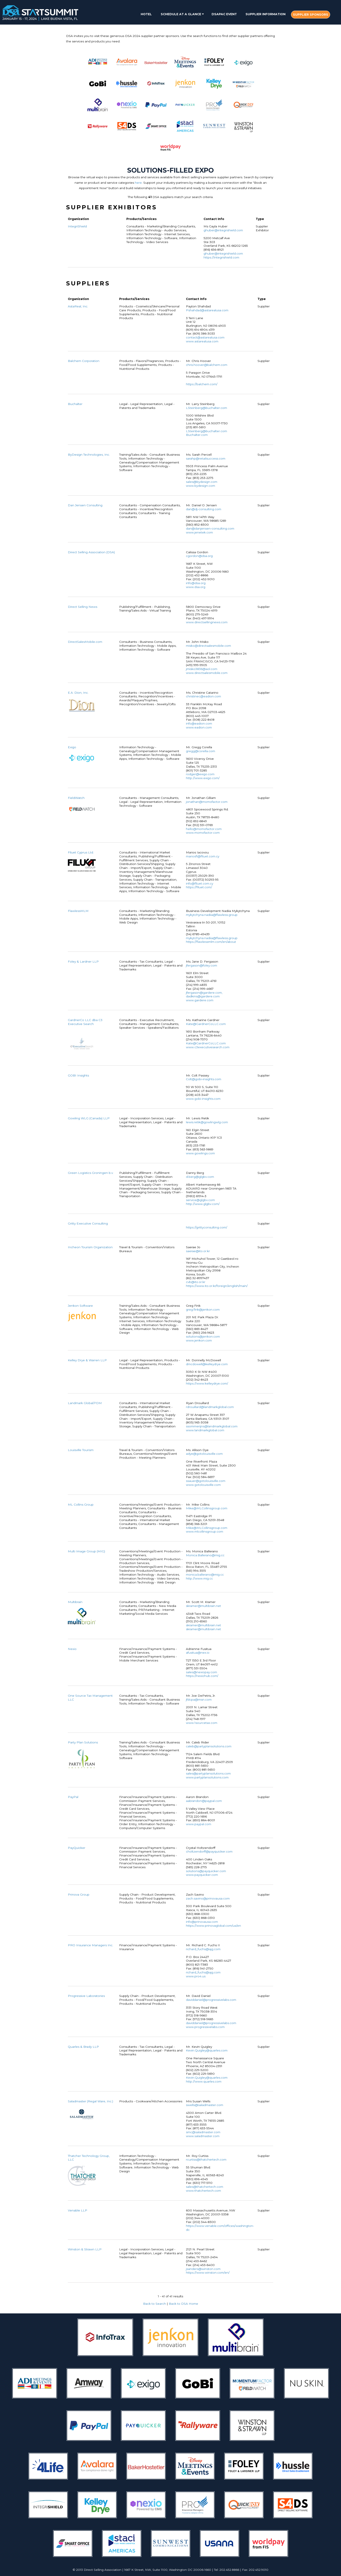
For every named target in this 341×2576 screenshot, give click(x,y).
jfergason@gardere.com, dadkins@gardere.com (204, 994)
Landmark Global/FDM (85, 1403)
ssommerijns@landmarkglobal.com (211, 1426)
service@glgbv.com (200, 1200)
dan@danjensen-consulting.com (210, 528)
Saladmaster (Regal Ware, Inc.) (90, 2101)
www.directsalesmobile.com (206, 673)
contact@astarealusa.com (205, 337)
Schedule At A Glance (183, 14)
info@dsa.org (196, 583)
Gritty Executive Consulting (88, 1223)
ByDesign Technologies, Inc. (89, 454)
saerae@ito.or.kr (198, 1251)
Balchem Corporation (83, 361)
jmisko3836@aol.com (201, 669)
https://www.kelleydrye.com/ (207, 1383)
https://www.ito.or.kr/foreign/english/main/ (217, 1286)
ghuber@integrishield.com (223, 230)
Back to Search (154, 2303)
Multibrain (75, 1602)
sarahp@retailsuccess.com (205, 458)
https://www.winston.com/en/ (208, 2272)
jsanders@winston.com (203, 2269)
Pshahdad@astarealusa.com (207, 310)
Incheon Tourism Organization (90, 1247)
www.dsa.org (195, 587)
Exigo (72, 747)
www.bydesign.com (200, 485)
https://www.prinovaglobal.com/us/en (213, 1925)
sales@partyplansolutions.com (208, 1773)
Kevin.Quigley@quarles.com (206, 2050)
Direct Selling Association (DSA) (91, 552)
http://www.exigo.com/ (203, 778)
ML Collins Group (81, 1504)
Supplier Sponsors (310, 14)
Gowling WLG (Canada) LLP (89, 1118)
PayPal (73, 1797)
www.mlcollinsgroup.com (204, 1531)
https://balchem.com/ (201, 384)
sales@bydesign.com (201, 481)
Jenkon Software (80, 1305)
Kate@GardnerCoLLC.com (206, 1024)
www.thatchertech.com (203, 2190)
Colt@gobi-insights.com (203, 1079)
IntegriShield (77, 226)
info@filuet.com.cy (199, 883)
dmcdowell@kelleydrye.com (207, 1364)
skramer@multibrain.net (203, 1606)
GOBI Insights (78, 1075)
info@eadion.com (199, 723)
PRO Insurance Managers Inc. (90, 1945)
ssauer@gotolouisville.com (205, 1481)
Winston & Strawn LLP (85, 2249)
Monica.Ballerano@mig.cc (205, 1555)
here (138, 182)
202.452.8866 (229, 2569)
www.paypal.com (198, 1824)
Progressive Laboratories (86, 1996)
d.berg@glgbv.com (200, 1176)
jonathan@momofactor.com (206, 801)
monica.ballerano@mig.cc (205, 1574)
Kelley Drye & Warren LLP (87, 1360)
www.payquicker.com (202, 1874)
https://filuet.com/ (199, 887)
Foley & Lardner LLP (83, 961)
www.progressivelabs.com (205, 2027)
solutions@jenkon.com (203, 1336)
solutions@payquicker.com (206, 1871)
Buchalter (75, 404)
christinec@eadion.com (203, 696)
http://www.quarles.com (203, 2081)
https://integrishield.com (221, 257)
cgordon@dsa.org (199, 556)
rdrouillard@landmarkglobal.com (210, 1407)
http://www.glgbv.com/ (203, 1204)
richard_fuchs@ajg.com (203, 1949)
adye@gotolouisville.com (204, 1453)
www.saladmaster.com (202, 2136)
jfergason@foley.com (201, 965)
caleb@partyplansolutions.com (208, 1746)
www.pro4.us (196, 1976)
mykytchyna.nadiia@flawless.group (211, 914)
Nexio (72, 1649)
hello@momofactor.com (204, 829)
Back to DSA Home (183, 2303)
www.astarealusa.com (202, 341)
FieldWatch (76, 798)
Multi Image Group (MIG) (86, 1551)
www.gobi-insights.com (203, 1098)
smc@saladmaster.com (203, 2132)
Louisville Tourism (81, 1450)
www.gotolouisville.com (203, 1484)
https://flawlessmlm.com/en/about (211, 941)
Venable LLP (77, 2210)
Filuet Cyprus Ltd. (81, 852)
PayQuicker (76, 1848)
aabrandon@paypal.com (204, 1801)
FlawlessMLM (78, 911)
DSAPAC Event (224, 14)
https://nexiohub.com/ (202, 1676)
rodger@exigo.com (200, 774)
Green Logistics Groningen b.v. (91, 1173)
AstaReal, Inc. (78, 306)
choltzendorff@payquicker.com (209, 1851)
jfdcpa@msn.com (199, 1699)
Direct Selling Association (102, 2569)
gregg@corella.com (200, 751)
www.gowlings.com (200, 1153)
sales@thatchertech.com (204, 2186)
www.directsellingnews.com (206, 622)
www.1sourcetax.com (201, 1723)
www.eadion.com (199, 727)
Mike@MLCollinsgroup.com (206, 1508)
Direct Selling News (82, 606)
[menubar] (233, 15)
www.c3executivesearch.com (207, 1047)
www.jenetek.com (199, 532)
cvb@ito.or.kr (195, 1282)
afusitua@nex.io (197, 1652)
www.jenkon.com (199, 1340)
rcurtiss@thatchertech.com (206, 2159)
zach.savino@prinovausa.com (208, 1898)
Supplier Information (266, 14)
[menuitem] (146, 14)
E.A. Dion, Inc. (78, 692)
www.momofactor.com (203, 832)
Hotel (146, 14)
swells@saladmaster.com (204, 2105)
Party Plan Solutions (83, 1742)
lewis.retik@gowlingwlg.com (207, 1122)
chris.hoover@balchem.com (206, 365)
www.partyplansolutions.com (207, 1777)
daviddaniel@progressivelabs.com (211, 1999)
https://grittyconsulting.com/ (206, 1227)
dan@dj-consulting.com (203, 509)
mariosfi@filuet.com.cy (202, 856)
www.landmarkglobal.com (205, 1430)
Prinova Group (78, 1894)
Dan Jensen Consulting (85, 505)
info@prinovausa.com (202, 1921)
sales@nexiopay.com (201, 1672)
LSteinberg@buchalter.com (206, 408)
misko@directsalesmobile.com (208, 645)
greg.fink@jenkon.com (203, 1309)
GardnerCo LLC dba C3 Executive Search (85, 1022)
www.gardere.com (199, 1000)
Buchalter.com (197, 435)
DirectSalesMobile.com (85, 641)
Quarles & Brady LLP (83, 2046)
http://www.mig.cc (199, 1578)
